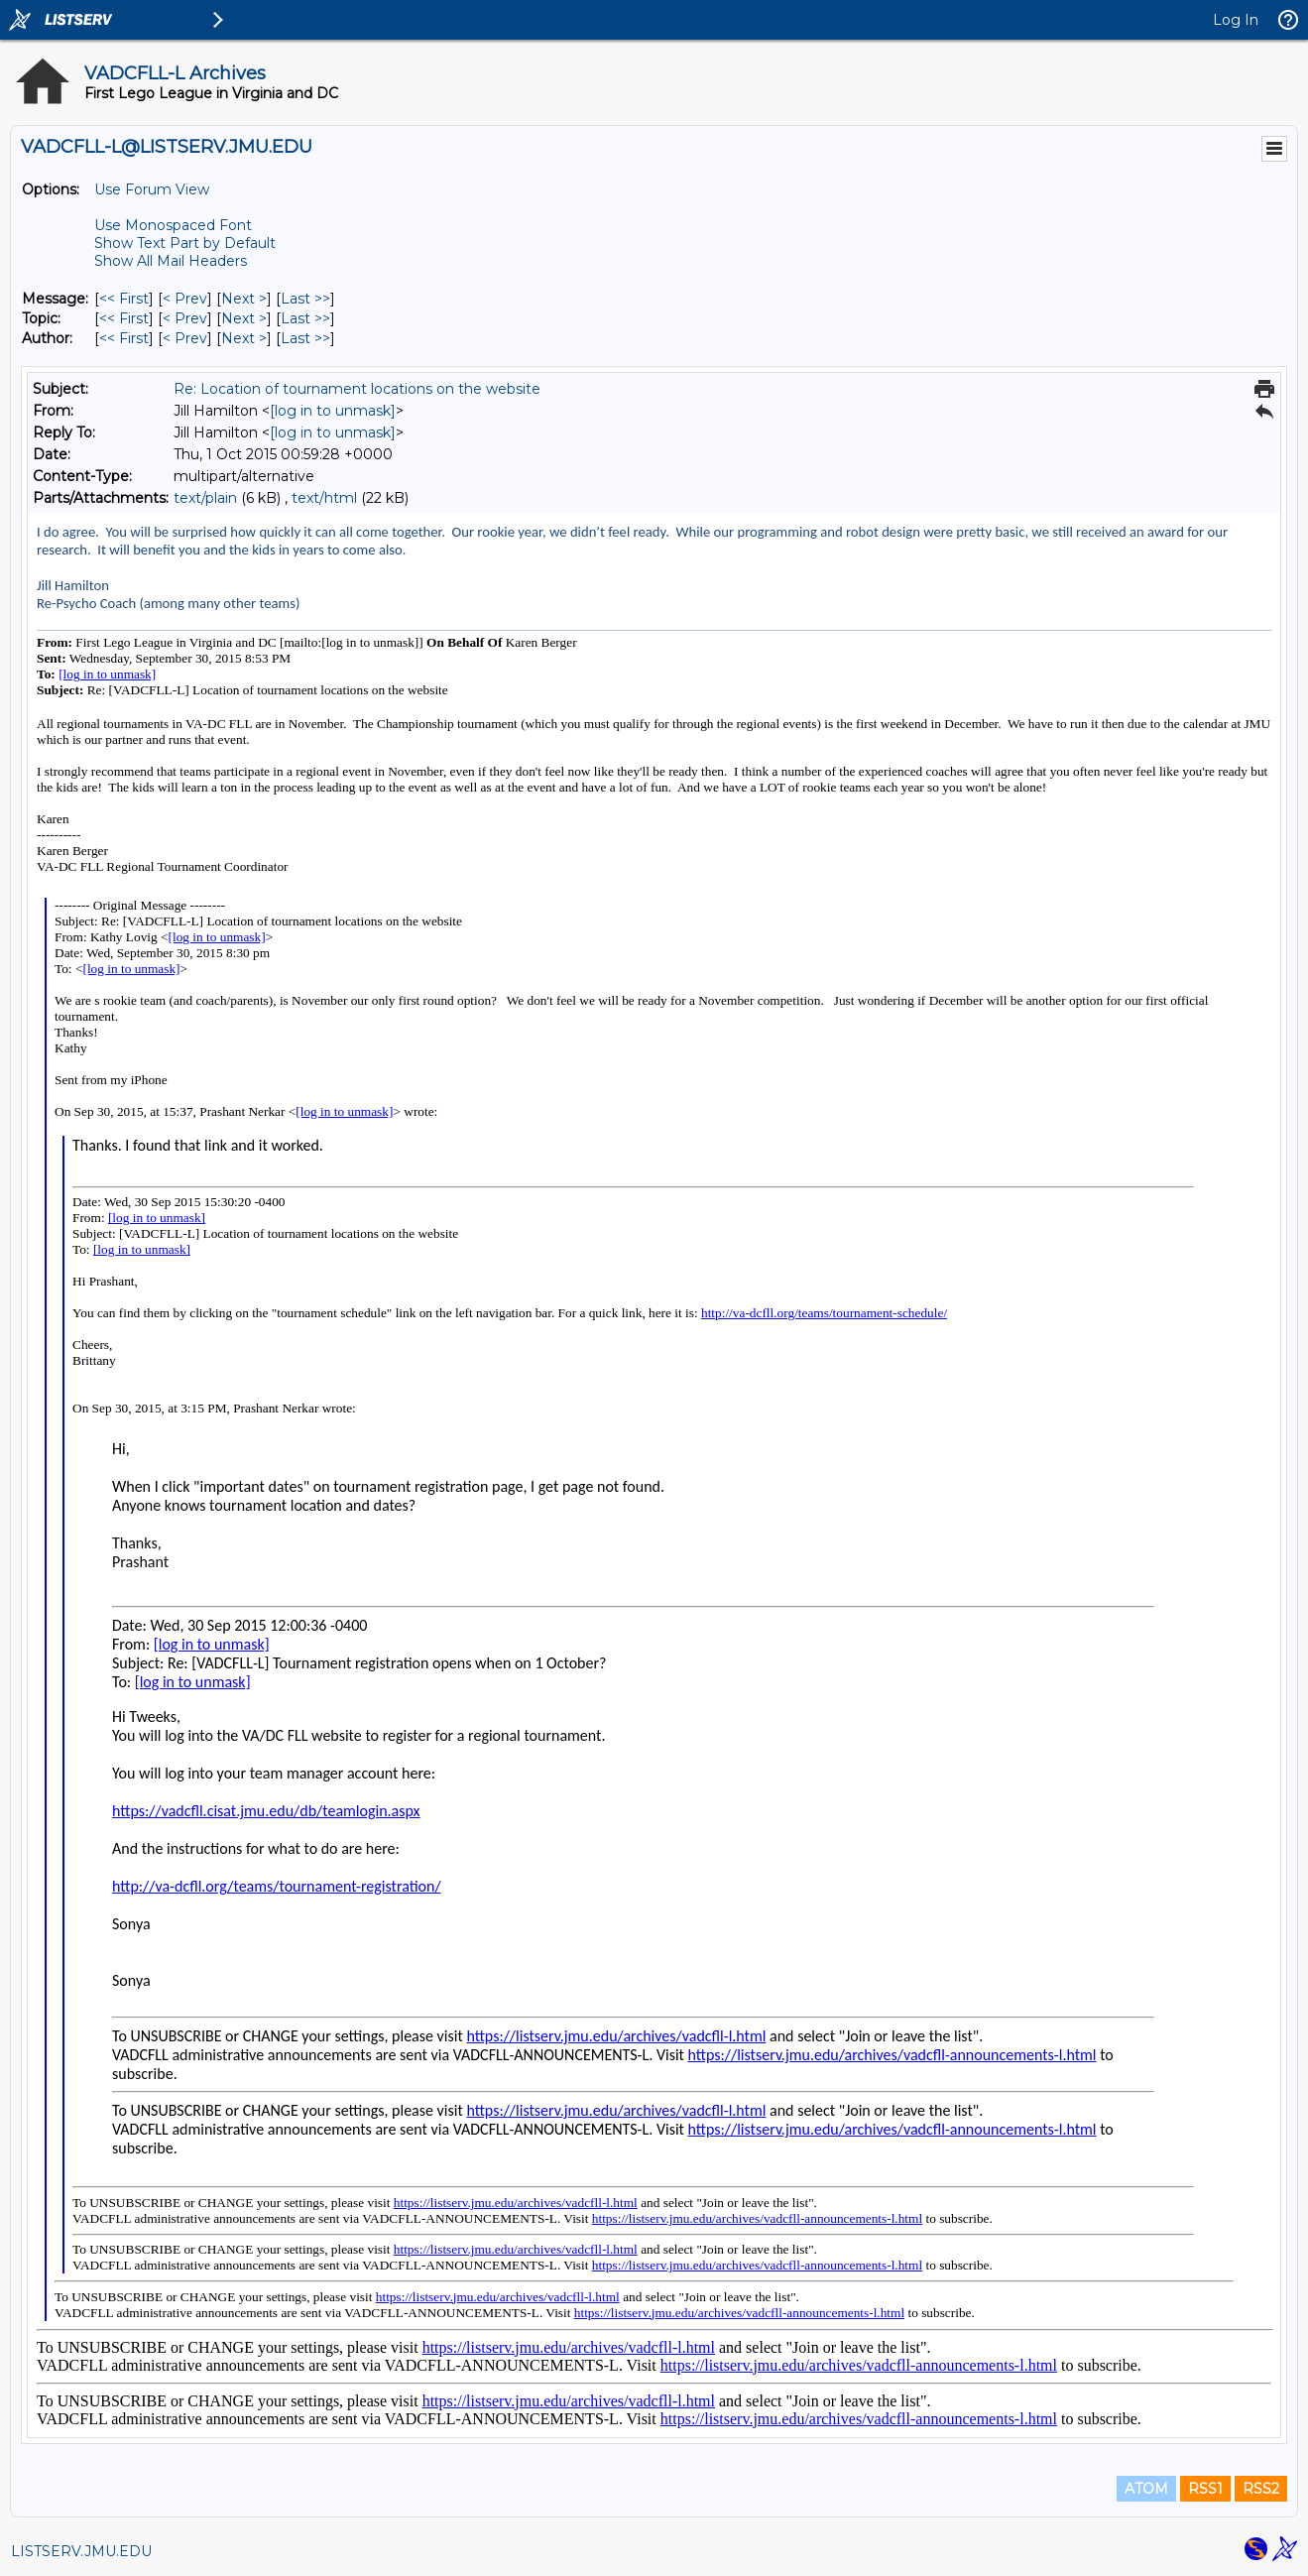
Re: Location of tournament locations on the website (357, 389)
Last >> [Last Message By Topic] (305, 318)
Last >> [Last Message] (305, 298)
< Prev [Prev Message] (185, 298)
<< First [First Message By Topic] (124, 318)
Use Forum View (151, 189)
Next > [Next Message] (244, 298)
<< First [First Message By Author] (124, 338)
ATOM (1146, 2489)
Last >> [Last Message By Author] (305, 338)
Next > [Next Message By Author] (244, 338)
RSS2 (1261, 2489)
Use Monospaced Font (173, 225)
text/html (324, 498)
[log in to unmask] (333, 411)
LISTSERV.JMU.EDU (81, 2551)
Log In (1235, 20)
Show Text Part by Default (185, 243)
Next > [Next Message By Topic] (244, 318)
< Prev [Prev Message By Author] (185, 338)
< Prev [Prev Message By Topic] (185, 318)
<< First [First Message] (124, 298)
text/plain (205, 498)
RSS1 (1205, 2489)
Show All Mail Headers (170, 261)
